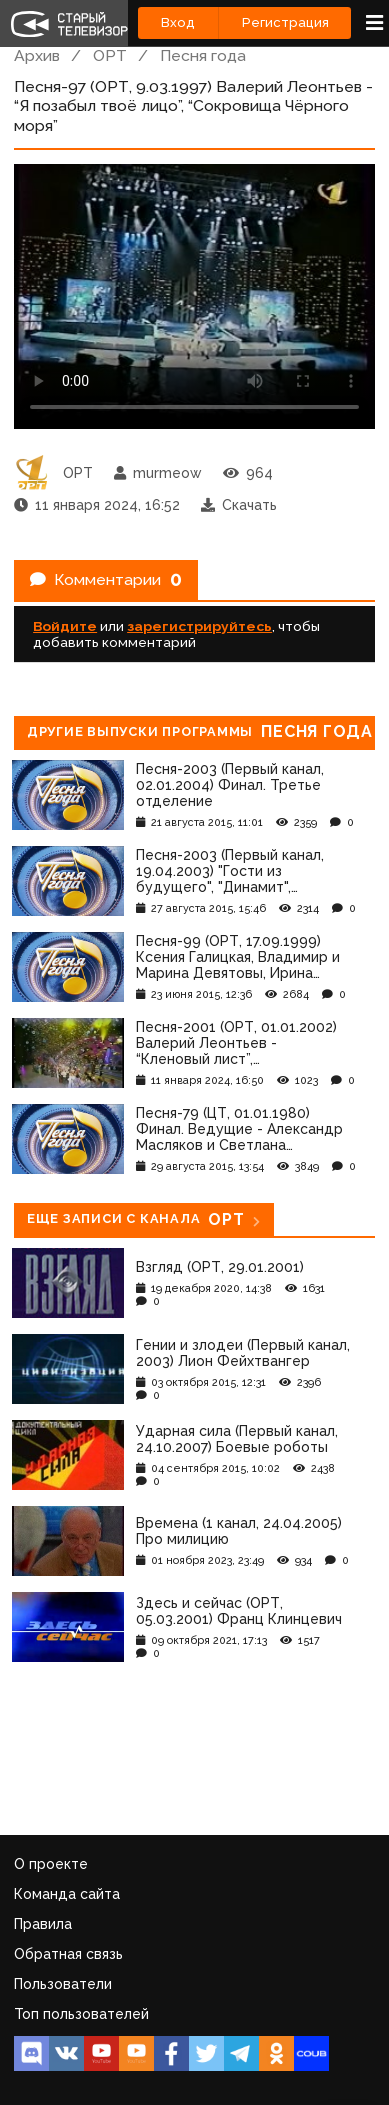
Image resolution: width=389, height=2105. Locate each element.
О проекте (51, 1864)
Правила (43, 1924)
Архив (37, 55)
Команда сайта (67, 1894)
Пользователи (63, 1984)
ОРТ (110, 55)
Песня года (203, 55)
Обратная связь (68, 1954)
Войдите (65, 626)
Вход (178, 22)
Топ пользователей (81, 2014)
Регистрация (285, 22)
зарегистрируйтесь (199, 626)
